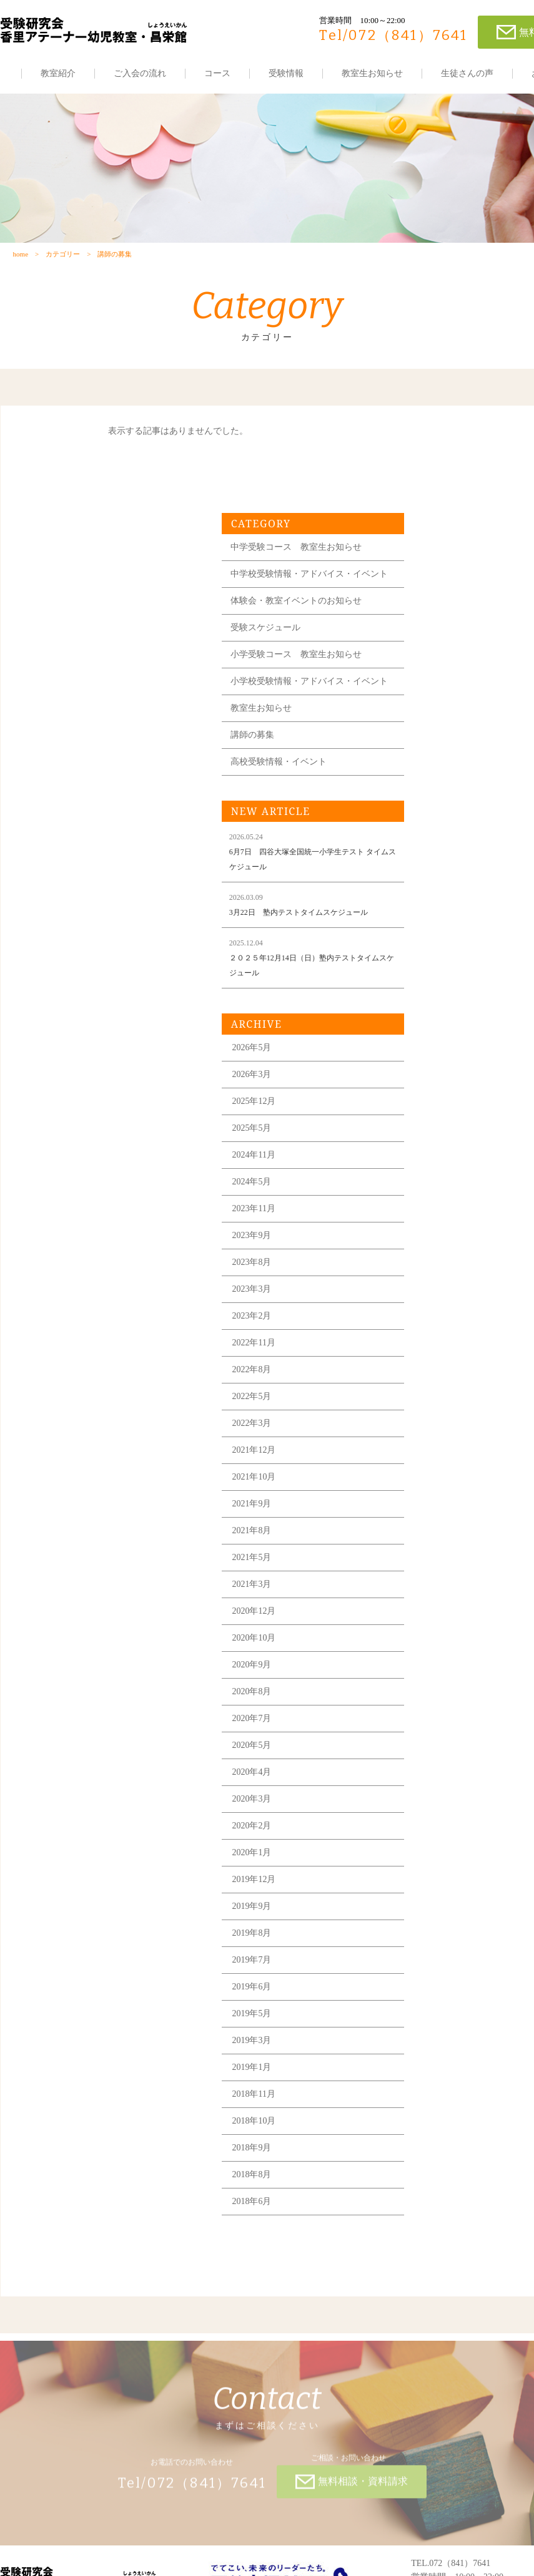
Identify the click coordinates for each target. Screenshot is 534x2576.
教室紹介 (58, 73)
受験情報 (286, 73)
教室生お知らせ (372, 73)
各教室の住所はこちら (454, 2527)
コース (217, 73)
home (19, 260)
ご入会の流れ (140, 73)
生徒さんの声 (467, 73)
